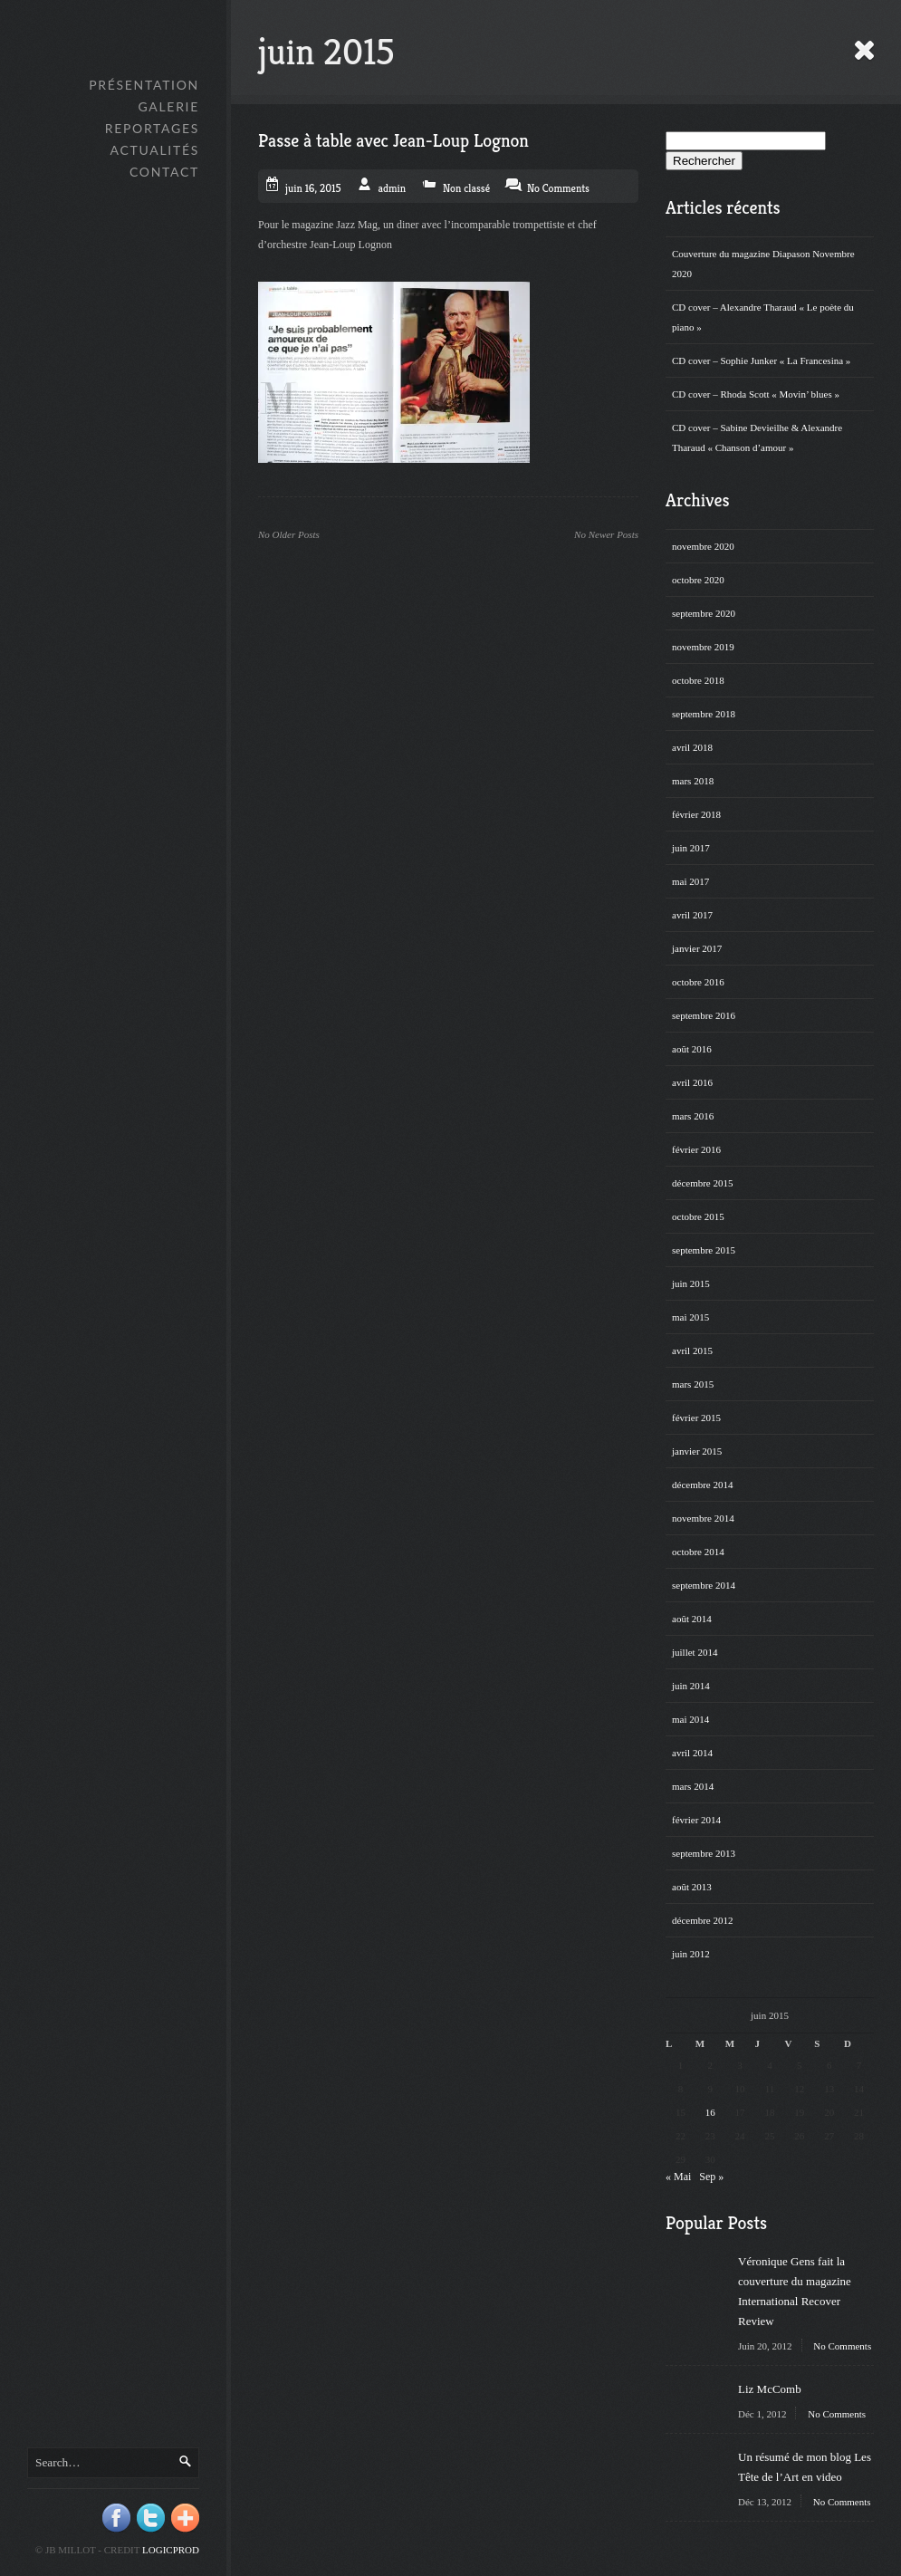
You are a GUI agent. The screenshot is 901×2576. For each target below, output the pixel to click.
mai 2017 (690, 881)
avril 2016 (692, 1082)
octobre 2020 (698, 579)
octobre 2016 (698, 981)
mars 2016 (693, 1115)
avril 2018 (692, 747)
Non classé (466, 188)
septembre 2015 (703, 1250)
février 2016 (696, 1149)
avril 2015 (692, 1350)
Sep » (711, 2176)
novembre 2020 (703, 546)
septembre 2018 (703, 713)
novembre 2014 (703, 1518)
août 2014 (692, 1618)
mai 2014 (690, 1719)
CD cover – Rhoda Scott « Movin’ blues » (755, 394)
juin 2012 (691, 1953)
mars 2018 (693, 780)
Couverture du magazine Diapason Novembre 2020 (763, 263)
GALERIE (168, 106)
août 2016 (692, 1048)
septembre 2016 (703, 1015)
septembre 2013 (703, 1853)
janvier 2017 (697, 948)
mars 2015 (693, 1384)
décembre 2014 (702, 1484)
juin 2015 (691, 1283)
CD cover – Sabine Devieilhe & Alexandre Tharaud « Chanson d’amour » (757, 437)
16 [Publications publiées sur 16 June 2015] (710, 2112)
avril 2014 (692, 1752)
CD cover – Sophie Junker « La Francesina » (761, 360)
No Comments (842, 2346)
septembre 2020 (703, 613)
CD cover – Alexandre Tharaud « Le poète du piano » (763, 317)
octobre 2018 (698, 680)
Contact (164, 171)
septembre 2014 (703, 1585)
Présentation (144, 84)
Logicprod (170, 2549)
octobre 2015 (698, 1216)
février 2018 (696, 814)
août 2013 (692, 1886)
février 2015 (696, 1417)
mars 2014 (693, 1786)
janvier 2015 (697, 1451)
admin (392, 188)
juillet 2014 (694, 1652)
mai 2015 (690, 1317)
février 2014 (696, 1819)
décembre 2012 (702, 1920)
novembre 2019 (703, 646)
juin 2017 (691, 847)
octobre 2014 (698, 1551)
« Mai (678, 2176)
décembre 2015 (702, 1182)
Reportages (152, 128)
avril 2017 (692, 914)
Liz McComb (769, 2389)
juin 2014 (691, 1685)
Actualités (154, 150)
